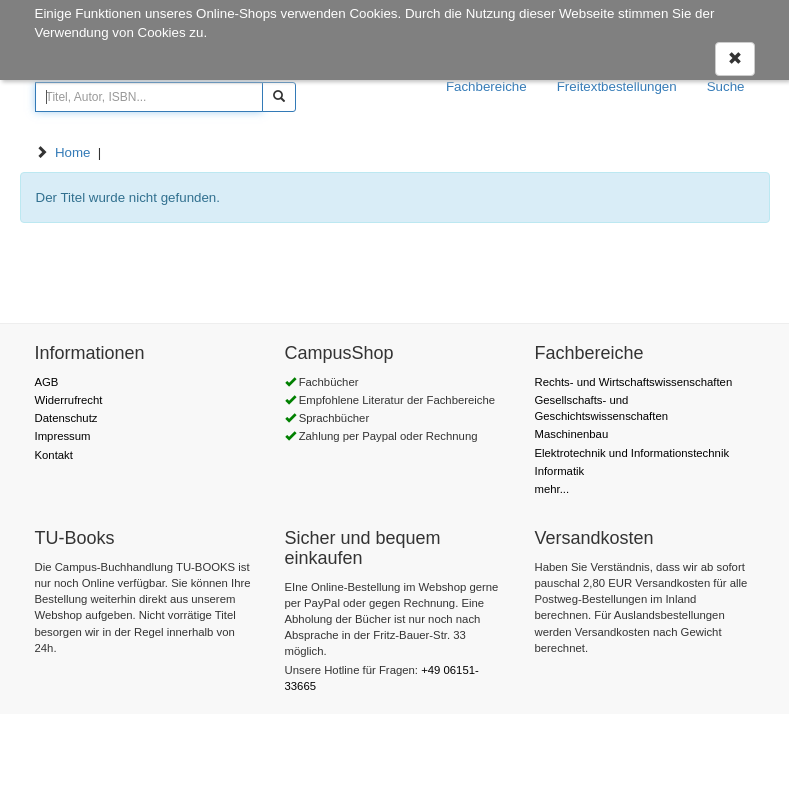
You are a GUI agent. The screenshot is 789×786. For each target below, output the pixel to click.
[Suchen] (279, 97)
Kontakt (54, 455)
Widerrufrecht (69, 400)
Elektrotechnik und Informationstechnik (632, 453)
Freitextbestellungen (617, 86)
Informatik (560, 471)
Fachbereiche (486, 86)
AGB (47, 382)
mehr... (552, 489)
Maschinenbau (572, 434)
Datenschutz (66, 418)
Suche (726, 86)
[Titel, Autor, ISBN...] (149, 97)
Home (73, 152)
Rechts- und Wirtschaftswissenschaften (634, 382)
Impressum (63, 436)
